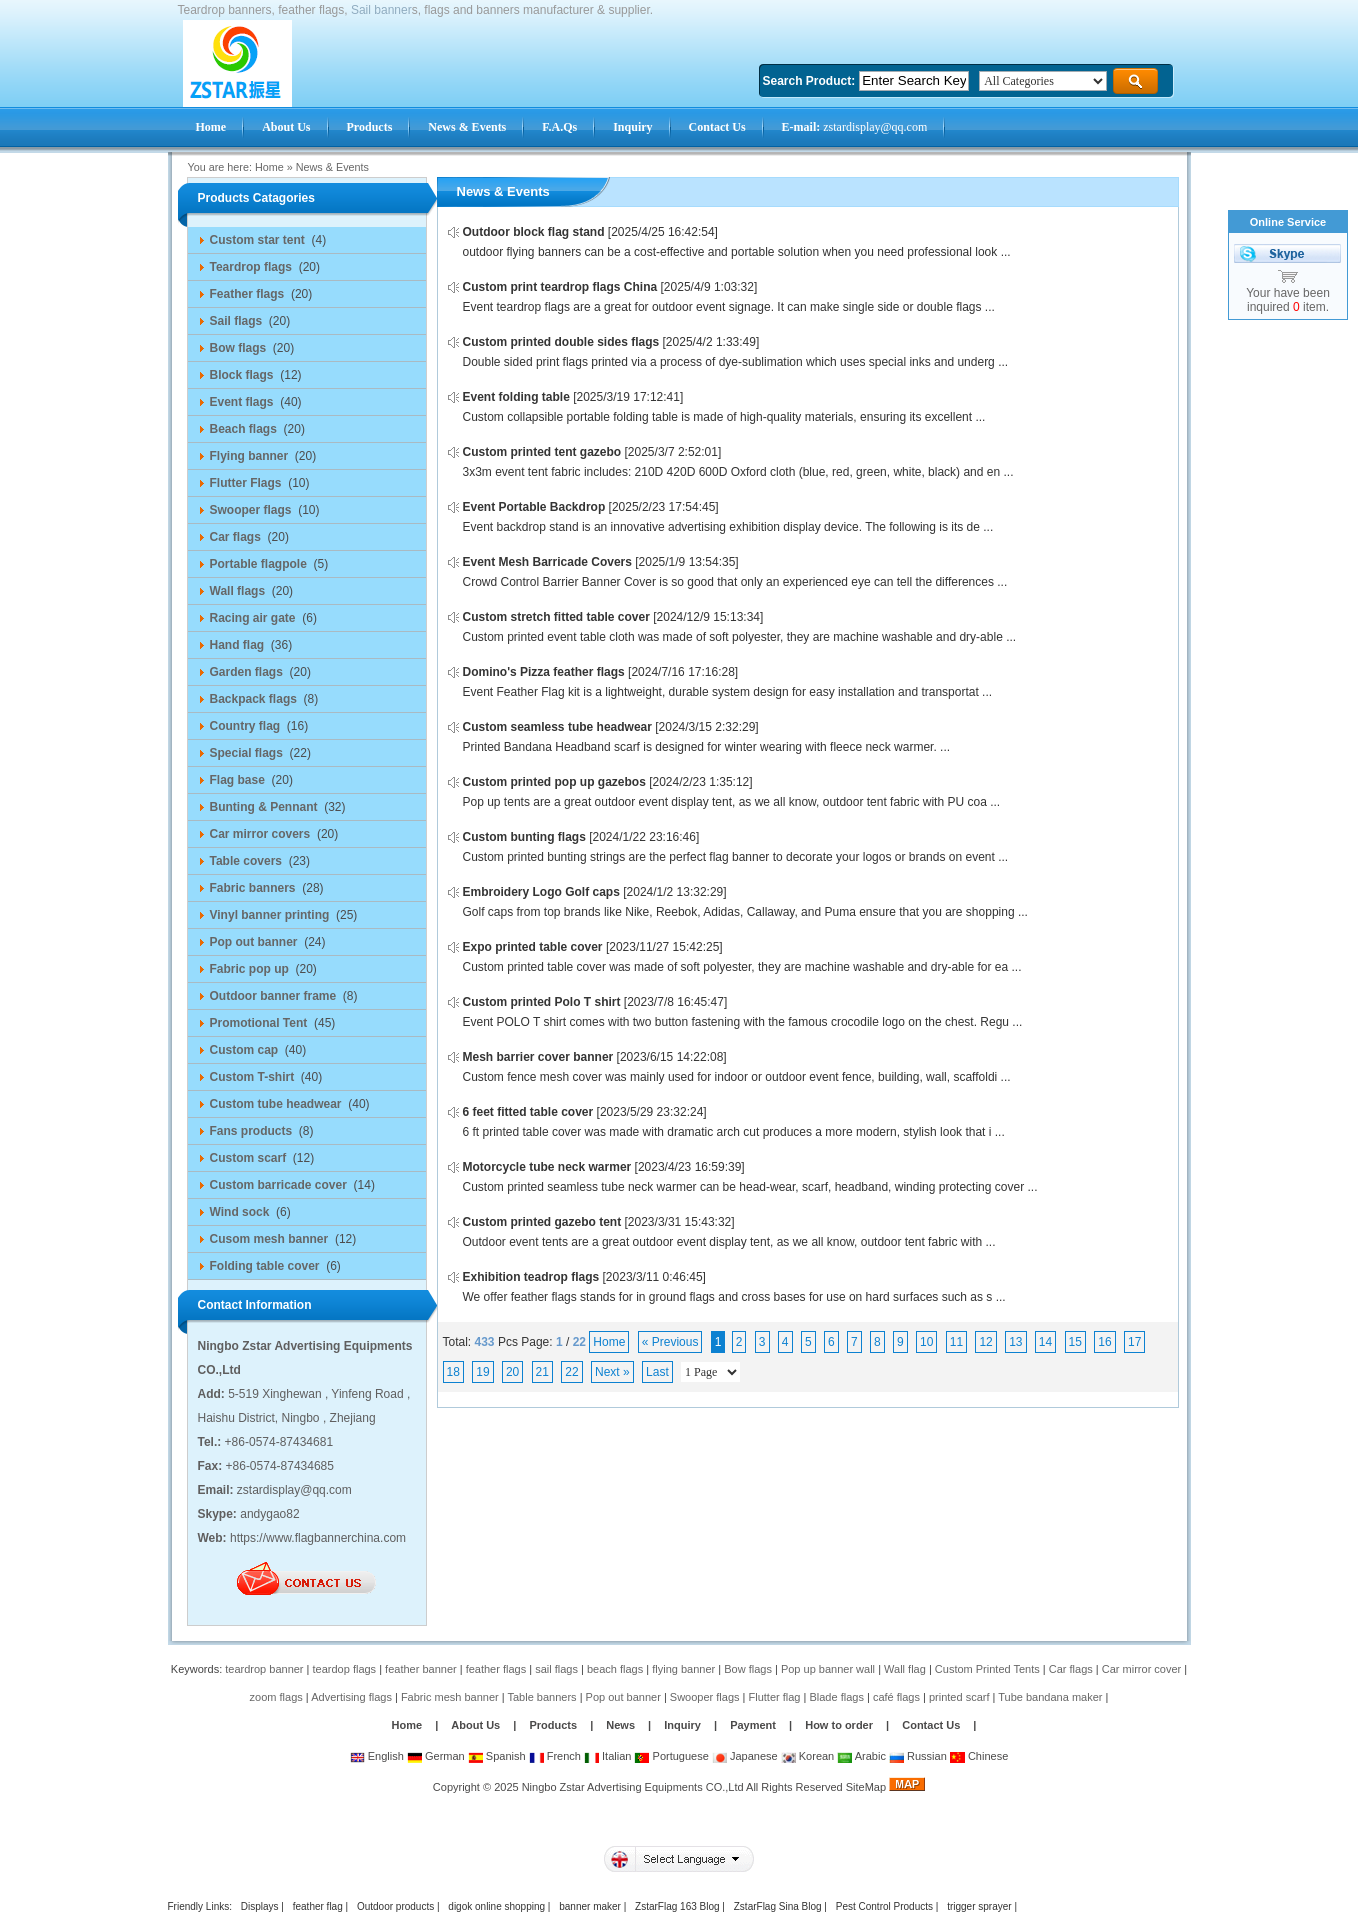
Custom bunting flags (524, 837)
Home (269, 167)
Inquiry (682, 1725)
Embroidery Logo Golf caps (541, 892)
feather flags (496, 1669)
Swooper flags (705, 1697)
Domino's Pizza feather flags (544, 672)
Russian (918, 1756)
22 (571, 1372)
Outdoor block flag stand (534, 232)
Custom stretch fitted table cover (556, 617)
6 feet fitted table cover (528, 1112)
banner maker (590, 1906)
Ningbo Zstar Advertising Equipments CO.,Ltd (633, 1787)
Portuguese (671, 1756)
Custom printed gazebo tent (542, 1222)
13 (1015, 1342)
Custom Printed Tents (987, 1669)
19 (482, 1372)
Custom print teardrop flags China (560, 287)
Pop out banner (623, 1697)
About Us (475, 1725)
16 (1104, 1342)
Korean (808, 1756)
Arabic (861, 1756)
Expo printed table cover (533, 947)
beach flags (615, 1669)
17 (1134, 1342)
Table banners (542, 1697)
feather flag (318, 1906)
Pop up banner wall (828, 1669)
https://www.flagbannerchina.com (318, 1538)
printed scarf (959, 1697)
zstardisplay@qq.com (855, 127)
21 (542, 1372)
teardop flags (345, 1669)
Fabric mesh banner (450, 1697)
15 (1075, 1342)
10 (926, 1342)
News (622, 1725)
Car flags (1071, 1669)
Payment (753, 1725)
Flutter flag (775, 1697)
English (377, 1756)
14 (1045, 1342)
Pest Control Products (884, 1906)
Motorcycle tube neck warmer (547, 1167)
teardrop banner (264, 1669)
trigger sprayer (979, 1906)
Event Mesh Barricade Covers (547, 562)
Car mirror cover (1141, 1669)
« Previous (670, 1342)
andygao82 (269, 1514)
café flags (896, 1697)
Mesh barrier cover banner (538, 1057)
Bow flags (748, 1669)
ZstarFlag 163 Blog (677, 1906)
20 (512, 1372)
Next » (612, 1372)
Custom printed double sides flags (561, 342)
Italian (607, 1756)
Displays (260, 1906)
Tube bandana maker (1050, 1697)
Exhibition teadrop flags (531, 1277)
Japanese (745, 1756)
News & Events (332, 167)
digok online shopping (496, 1906)
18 (453, 1372)
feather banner (421, 1669)
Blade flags (836, 1697)
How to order (839, 1725)
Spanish (497, 1756)
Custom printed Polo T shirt (542, 1002)
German (436, 1756)
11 (956, 1342)
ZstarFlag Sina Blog (778, 1906)
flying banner (683, 1669)
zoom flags (276, 1697)
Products (553, 1725)
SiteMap (866, 1787)
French (555, 1756)
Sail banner (381, 10)
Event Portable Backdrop (534, 507)
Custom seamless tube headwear (557, 727)
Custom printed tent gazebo (542, 452)
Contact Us (931, 1725)
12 (985, 1342)
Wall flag (905, 1669)
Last (657, 1372)
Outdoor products (395, 1906)
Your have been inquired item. (1288, 300)
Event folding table (516, 397)
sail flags (556, 1669)
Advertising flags (351, 1697)
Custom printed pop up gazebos (554, 782)
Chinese (979, 1756)
